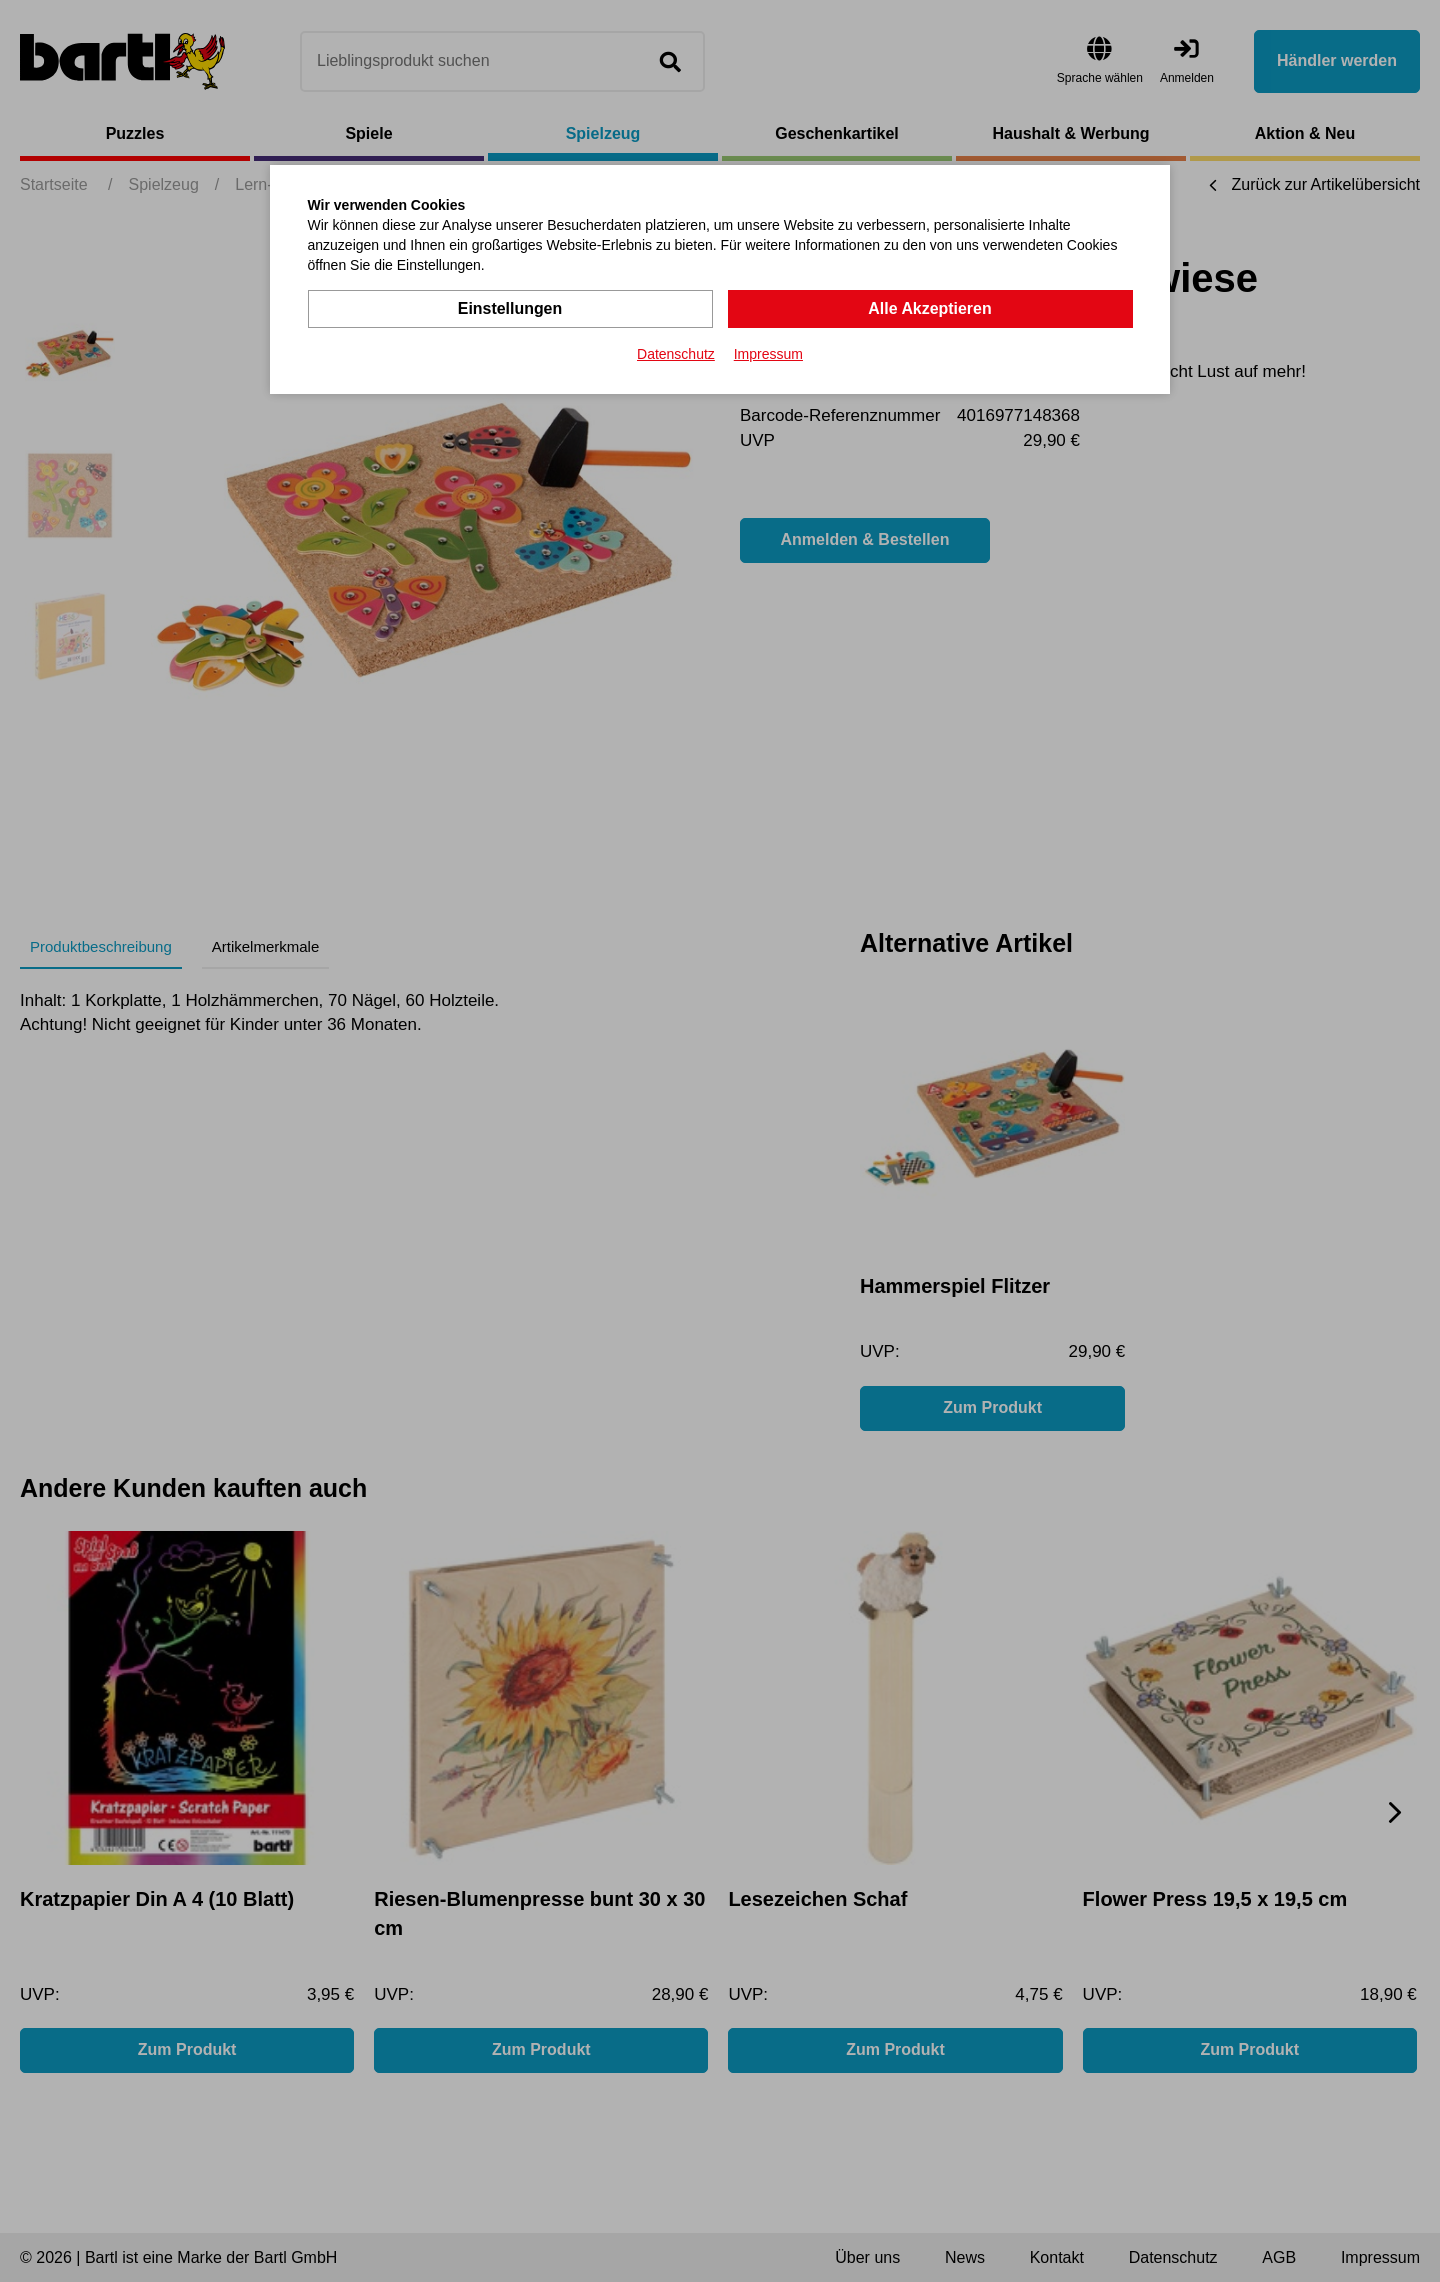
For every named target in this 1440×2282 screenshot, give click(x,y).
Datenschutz (676, 354)
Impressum (768, 354)
